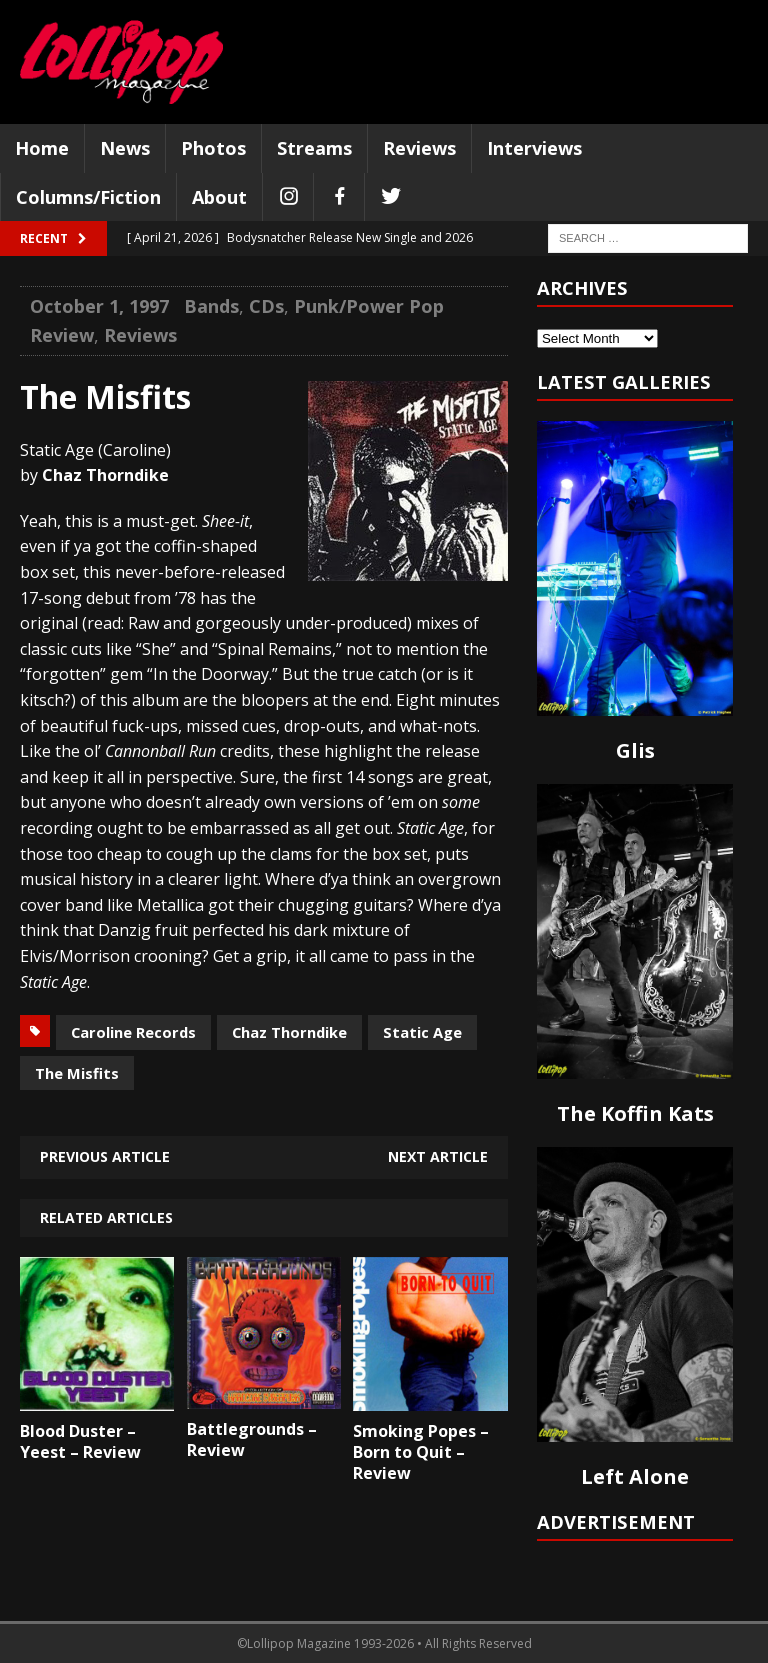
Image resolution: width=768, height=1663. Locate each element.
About (219, 197)
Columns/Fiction (88, 197)
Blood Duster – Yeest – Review (80, 1441)
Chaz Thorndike (289, 1032)
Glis (635, 750)
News (125, 148)
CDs (266, 306)
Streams (314, 148)
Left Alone (635, 1476)
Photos (213, 148)
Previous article (105, 1156)
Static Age (422, 1032)
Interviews (534, 148)
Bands (211, 306)
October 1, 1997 (99, 306)
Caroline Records (133, 1032)
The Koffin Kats (635, 1113)
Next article (438, 1156)
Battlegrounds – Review (252, 1439)
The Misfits (77, 1073)
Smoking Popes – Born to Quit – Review (421, 1452)
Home (42, 148)
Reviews (419, 148)
